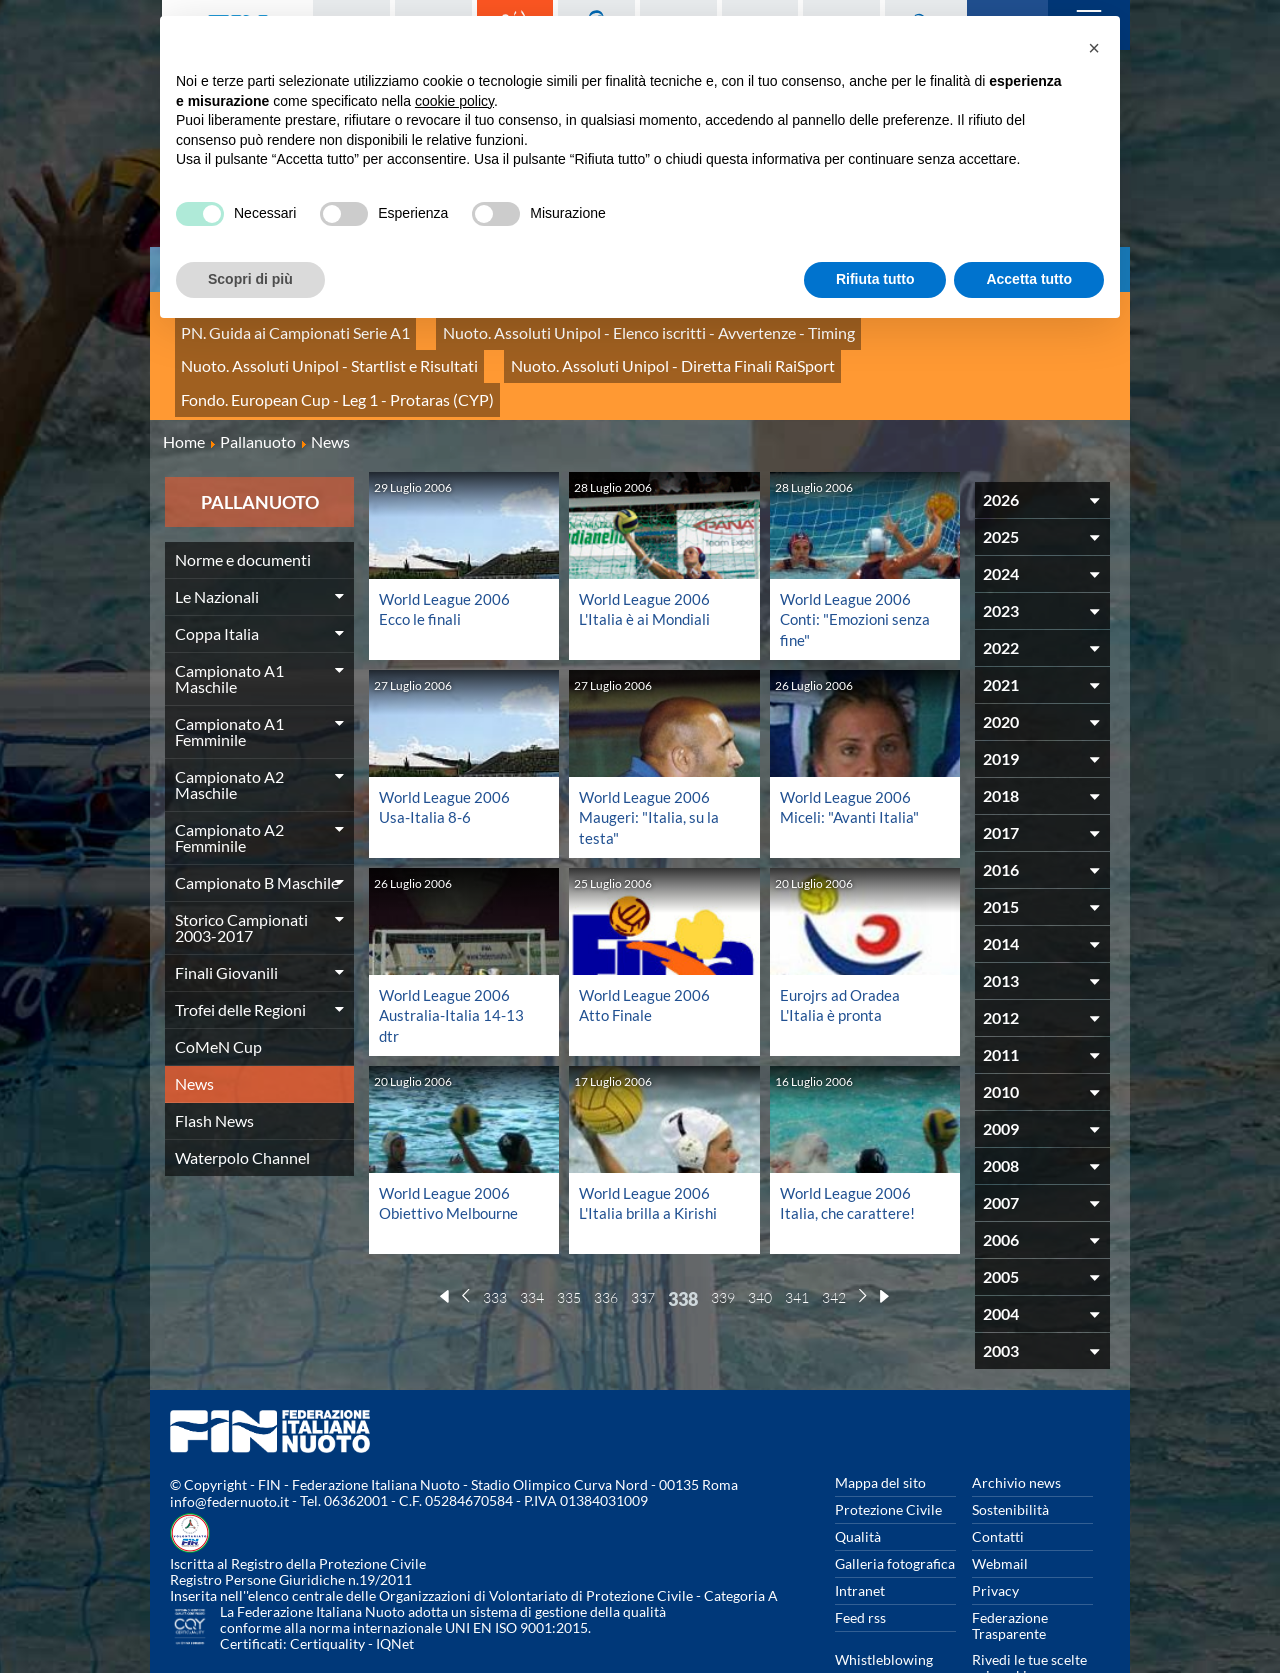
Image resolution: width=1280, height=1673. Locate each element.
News (194, 1027)
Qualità (858, 1480)
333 (495, 1237)
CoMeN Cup (218, 990)
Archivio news (1016, 1426)
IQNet (395, 1588)
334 (532, 1237)
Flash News (214, 1064)
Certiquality (327, 1588)
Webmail (1000, 1507)
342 (834, 1237)
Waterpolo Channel (242, 1101)
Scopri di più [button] (250, 279)
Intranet (860, 1534)
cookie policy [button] (454, 101)
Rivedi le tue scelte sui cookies (1029, 1611)
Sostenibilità (1010, 1453)
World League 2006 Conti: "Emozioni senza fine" (859, 562)
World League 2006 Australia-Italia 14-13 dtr (453, 956)
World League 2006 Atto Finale (646, 946)
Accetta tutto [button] (1029, 279)
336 (606, 1237)
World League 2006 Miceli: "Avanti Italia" (851, 749)
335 (569, 1237)
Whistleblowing (884, 1603)
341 (797, 1237)
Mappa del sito (880, 1426)
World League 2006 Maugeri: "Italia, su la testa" (650, 759)
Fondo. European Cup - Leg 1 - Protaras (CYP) (629, 349)
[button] (1094, 48)
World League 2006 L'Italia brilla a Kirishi (650, 1143)
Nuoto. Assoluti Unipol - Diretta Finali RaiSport (321, 349)
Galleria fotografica (895, 1507)
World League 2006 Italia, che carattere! (848, 1143)
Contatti (998, 1480)
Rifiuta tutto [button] (875, 279)
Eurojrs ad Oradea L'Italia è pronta (842, 946)
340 (760, 1237)
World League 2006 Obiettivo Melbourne (452, 1143)
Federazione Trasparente (1010, 1569)
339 (723, 1237)
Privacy (995, 1534)
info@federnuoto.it (229, 1446)
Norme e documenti (243, 503)
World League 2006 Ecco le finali (446, 552)
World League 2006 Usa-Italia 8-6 (446, 749)
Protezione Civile (888, 1453)
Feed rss (860, 1561)
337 (643, 1237)
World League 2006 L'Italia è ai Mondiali (647, 552)
